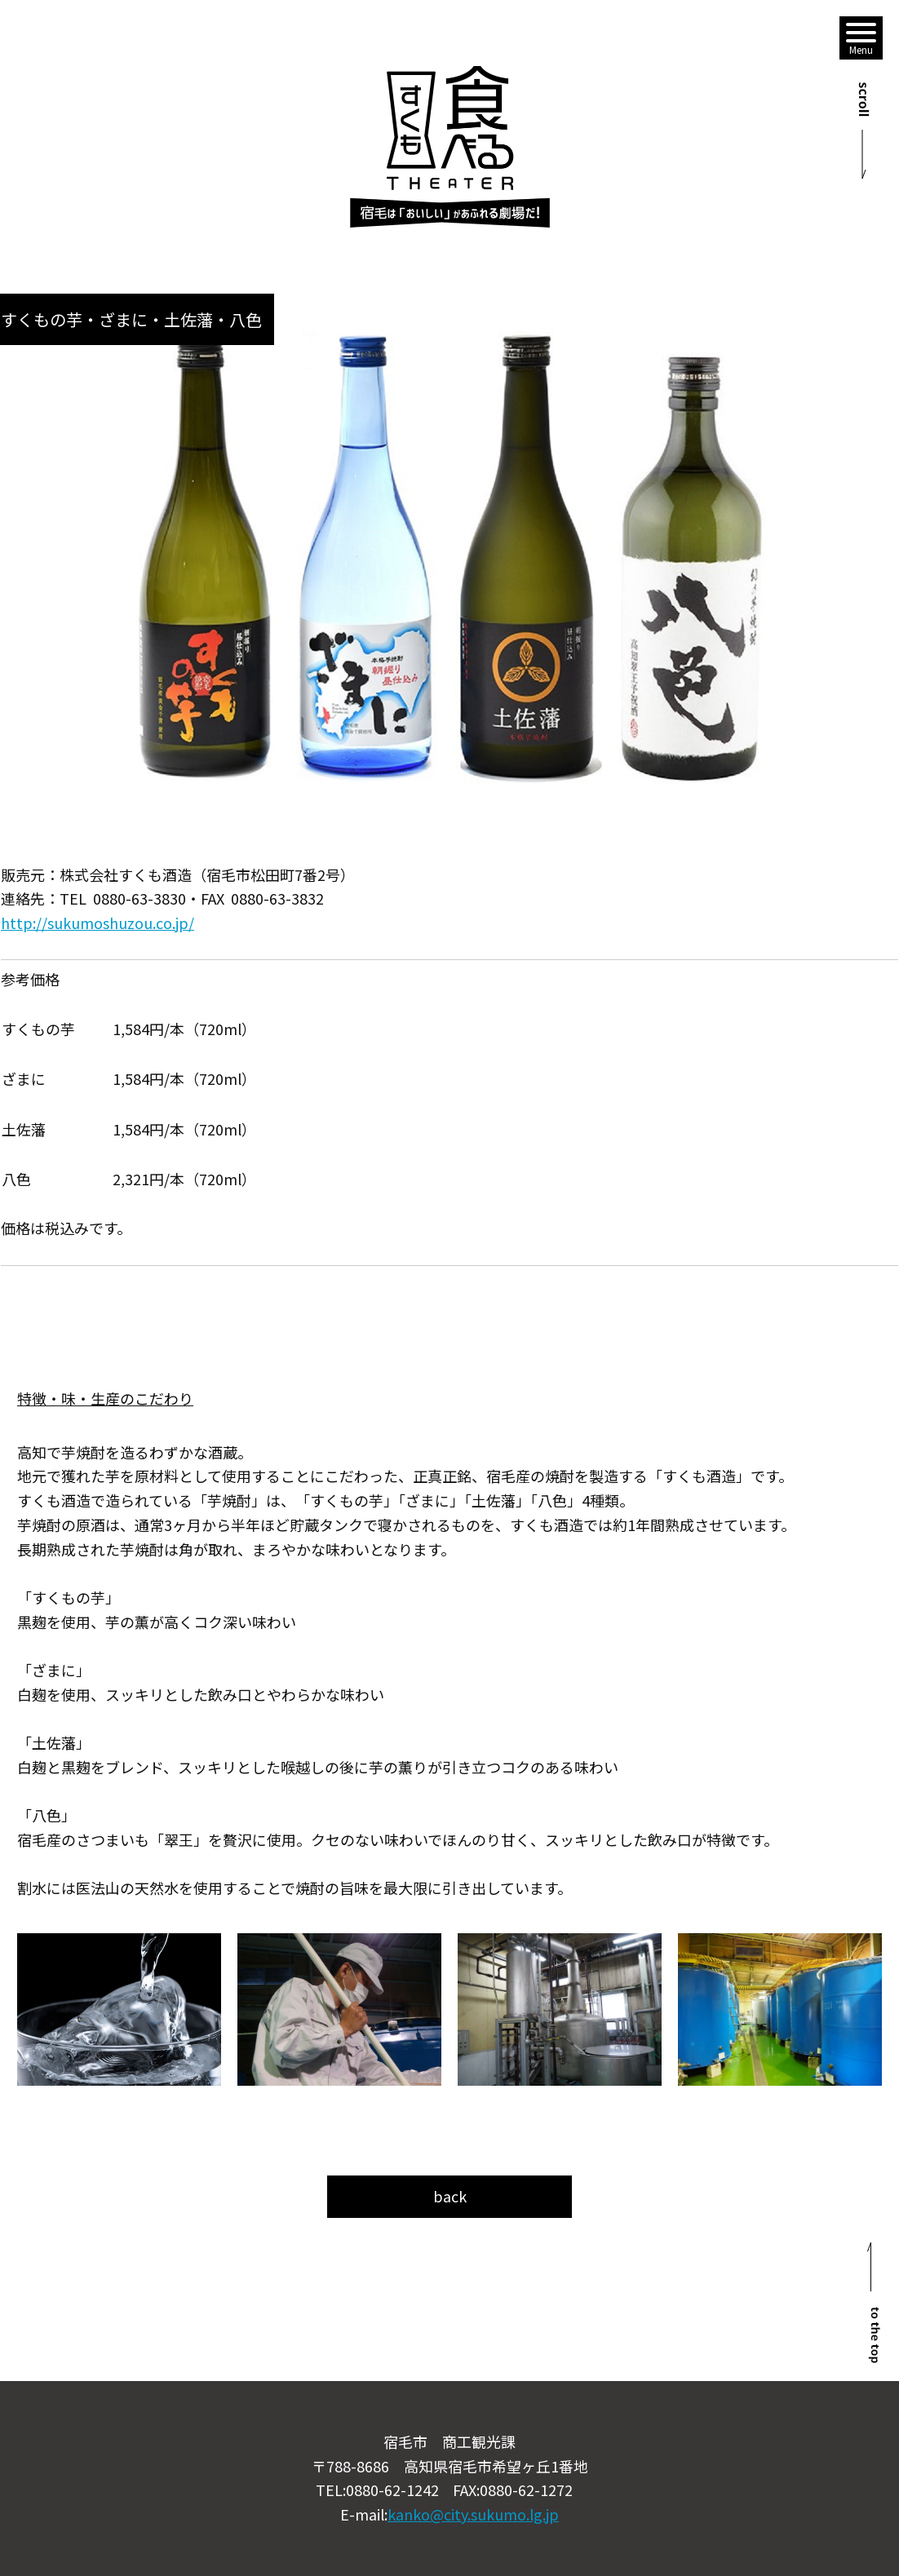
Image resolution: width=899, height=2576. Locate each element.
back (450, 2195)
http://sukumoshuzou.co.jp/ (97, 922)
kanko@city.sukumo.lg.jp (473, 2514)
